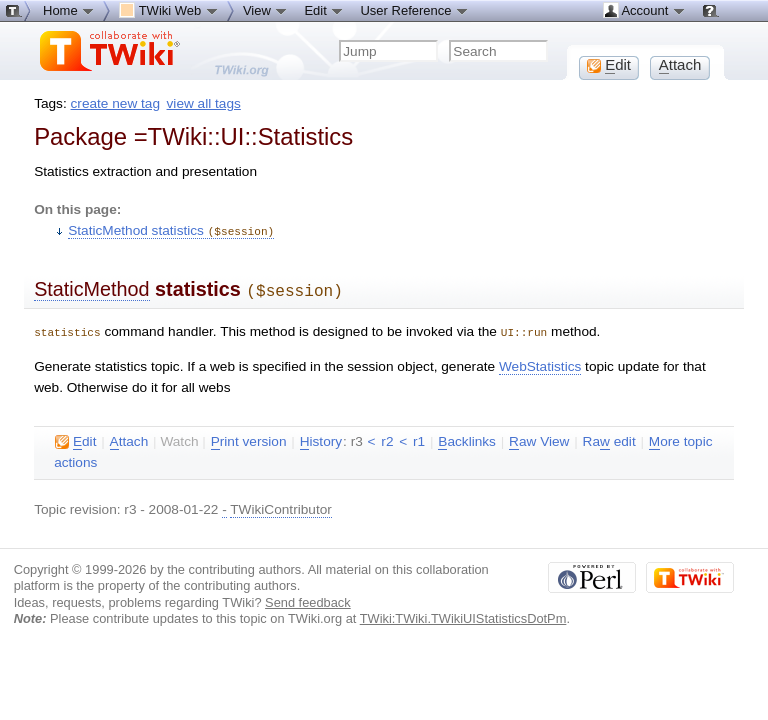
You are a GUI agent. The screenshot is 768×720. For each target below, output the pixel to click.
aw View (539, 438)
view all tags (204, 103)
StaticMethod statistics (171, 230)
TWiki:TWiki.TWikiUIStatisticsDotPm (463, 614)
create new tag (115, 103)
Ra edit (609, 438)
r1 (419, 437)
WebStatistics (540, 362)
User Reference (414, 10)
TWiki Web (169, 10)
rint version (249, 438)
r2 (387, 437)
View (266, 10)
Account (644, 10)
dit (75, 438)
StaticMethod (91, 288)
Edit (324, 10)
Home (69, 10)
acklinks (467, 438)
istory (321, 438)
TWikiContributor (281, 505)
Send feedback (308, 598)
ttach (129, 438)
